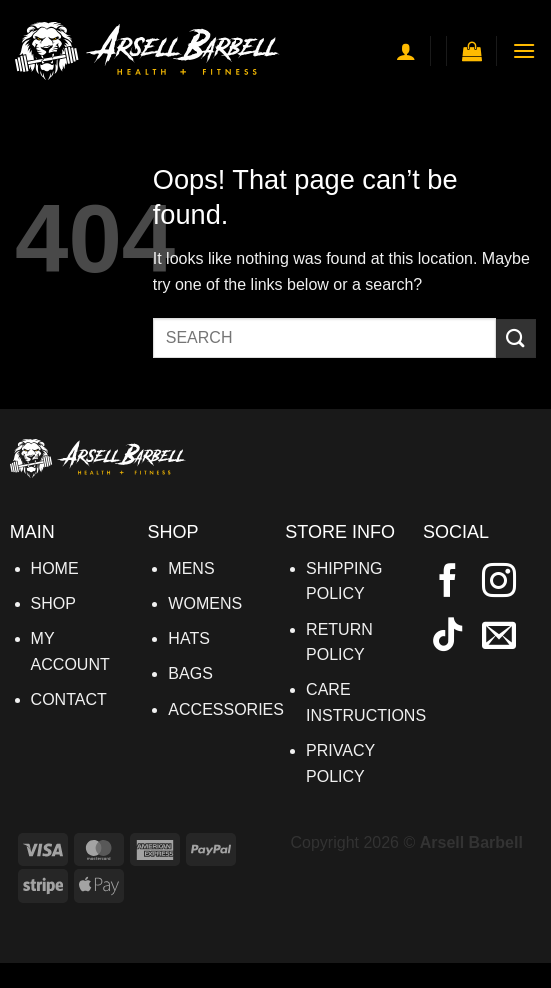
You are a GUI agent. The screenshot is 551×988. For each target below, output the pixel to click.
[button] (472, 51)
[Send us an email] (499, 637)
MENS (191, 568)
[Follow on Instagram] (499, 583)
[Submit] (516, 338)
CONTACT (69, 699)
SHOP (53, 603)
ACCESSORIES (226, 709)
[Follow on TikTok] (448, 637)
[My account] (406, 51)
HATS (188, 638)
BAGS (190, 673)
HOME (55, 568)
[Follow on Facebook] (448, 583)
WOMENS (205, 603)
